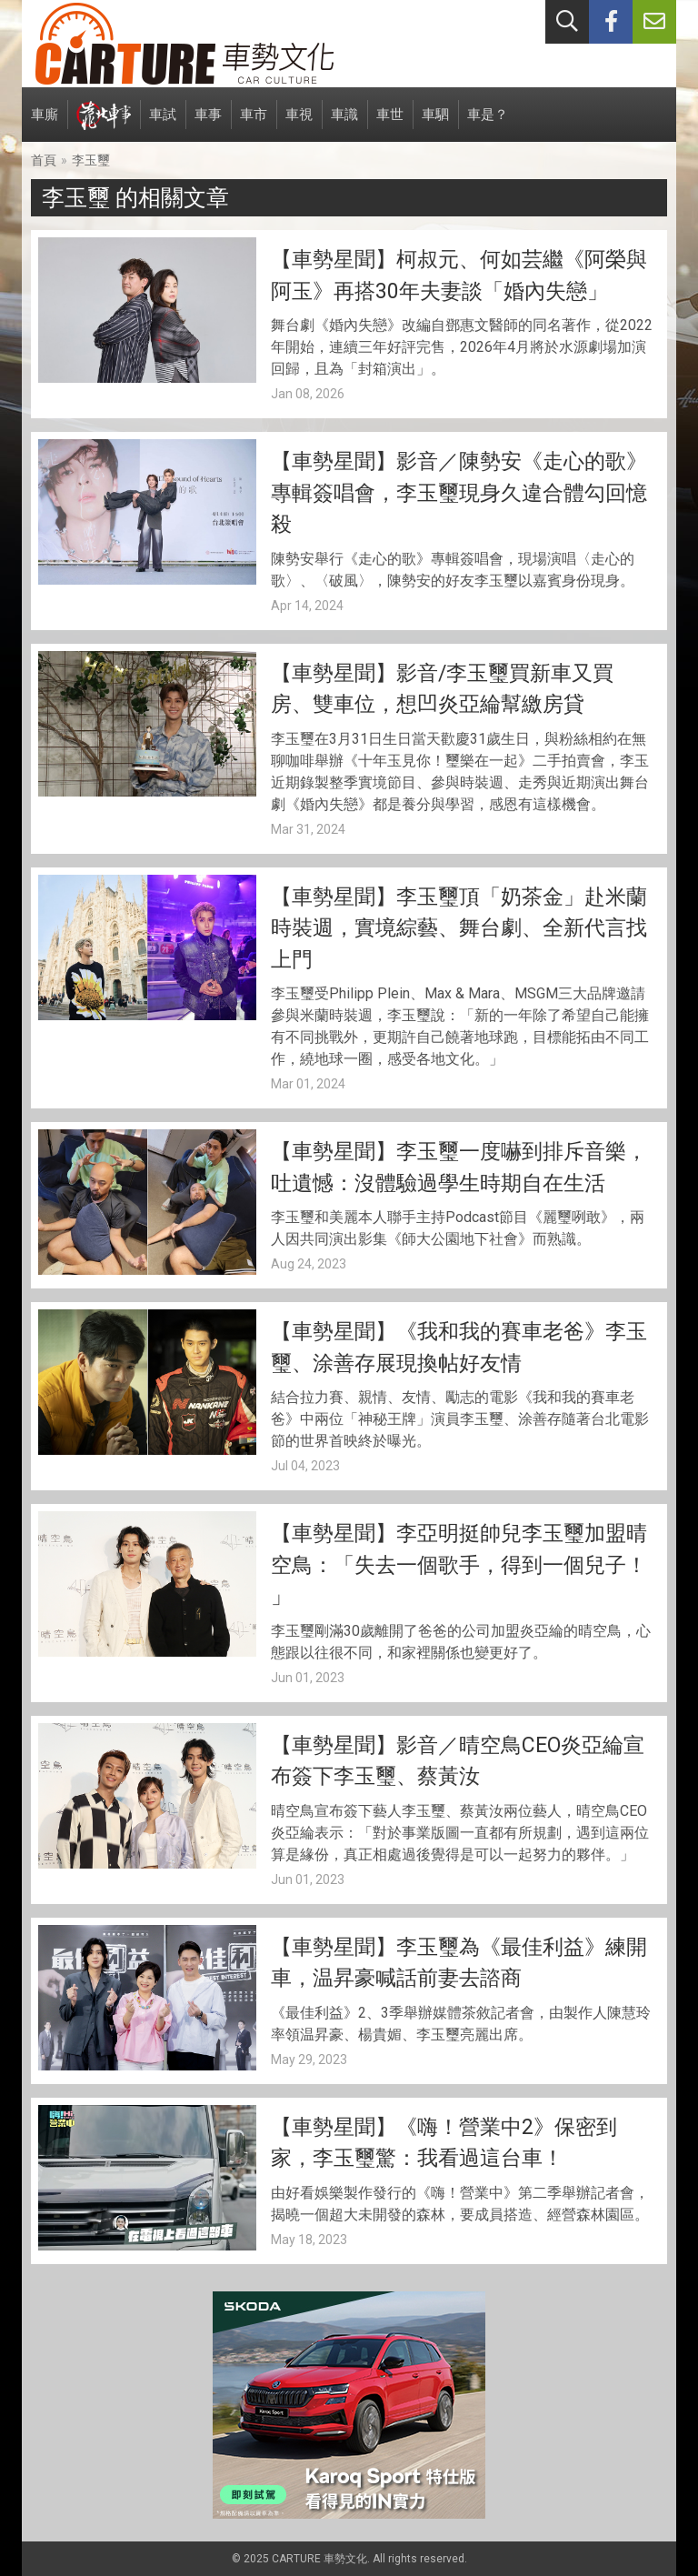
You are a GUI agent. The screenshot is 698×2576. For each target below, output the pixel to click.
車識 (344, 124)
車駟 (435, 124)
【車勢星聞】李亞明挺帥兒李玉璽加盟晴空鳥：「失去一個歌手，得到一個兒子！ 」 (459, 1565)
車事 (208, 124)
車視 (299, 124)
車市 (253, 124)
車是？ (487, 124)
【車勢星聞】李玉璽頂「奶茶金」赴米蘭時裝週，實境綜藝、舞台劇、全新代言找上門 (459, 928)
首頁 (43, 160)
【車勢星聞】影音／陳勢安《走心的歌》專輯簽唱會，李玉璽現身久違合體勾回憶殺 (459, 492)
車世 (390, 124)
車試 (162, 124)
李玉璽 (91, 160)
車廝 (44, 124)
